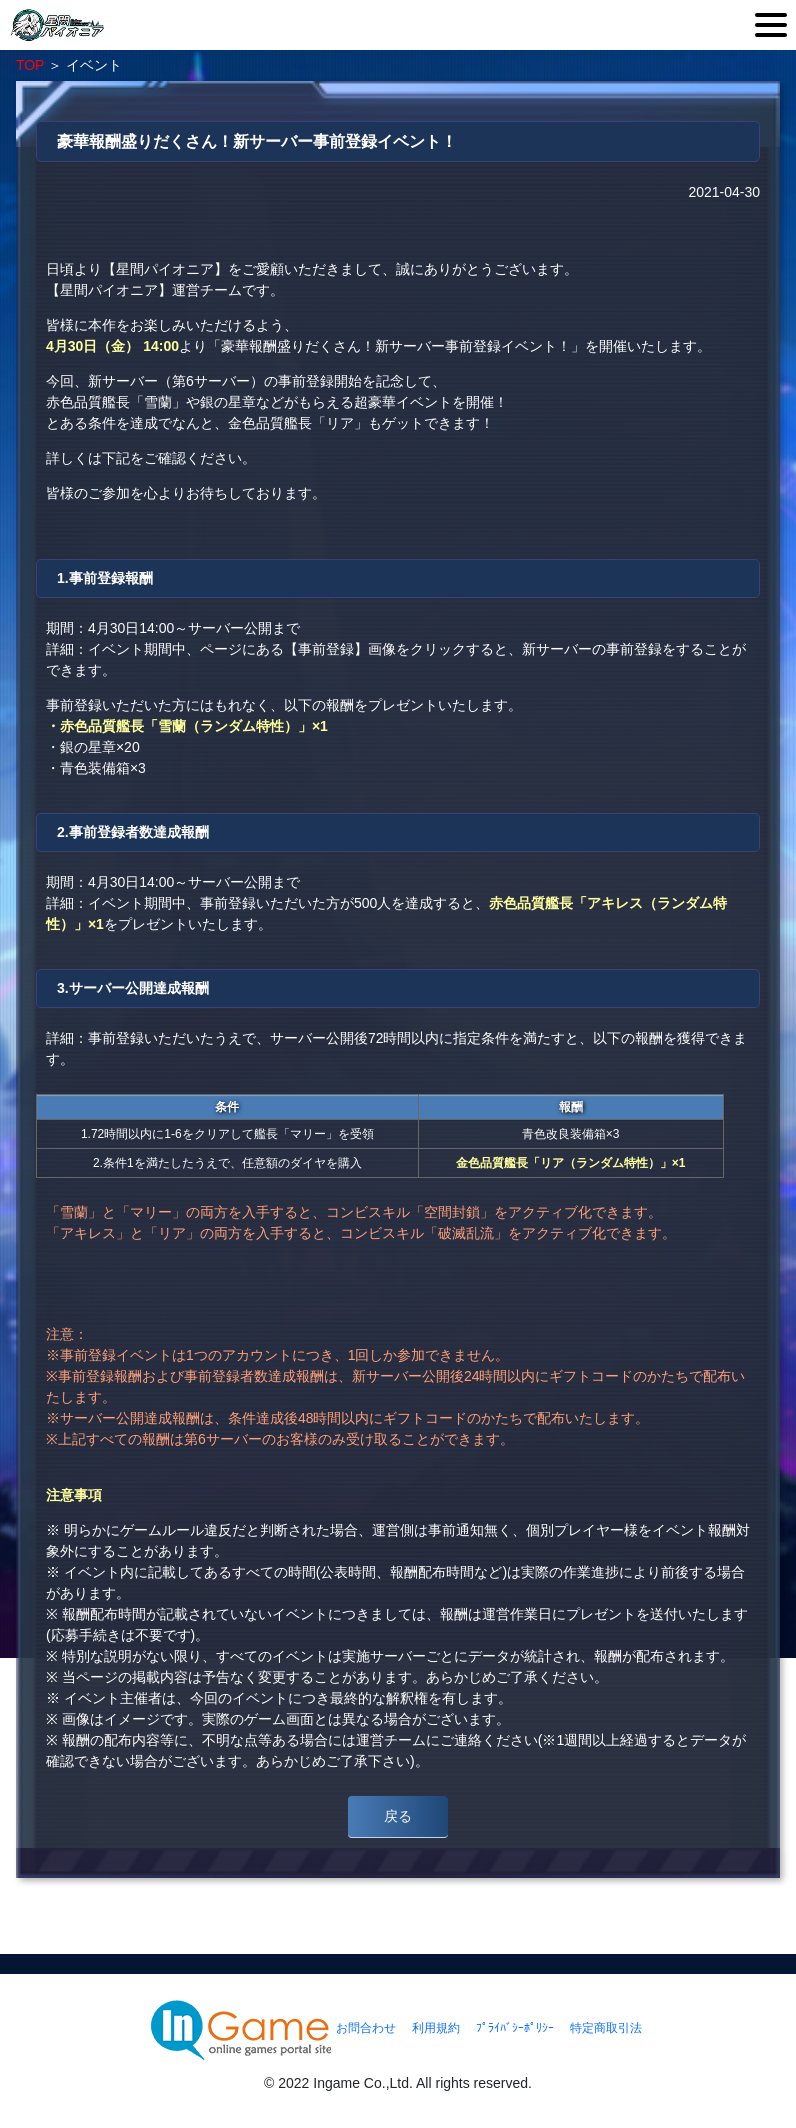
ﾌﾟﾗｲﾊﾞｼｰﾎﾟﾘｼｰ (515, 2028)
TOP (30, 65)
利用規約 (436, 2028)
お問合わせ (366, 2028)
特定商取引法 (606, 2028)
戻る (398, 1816)
